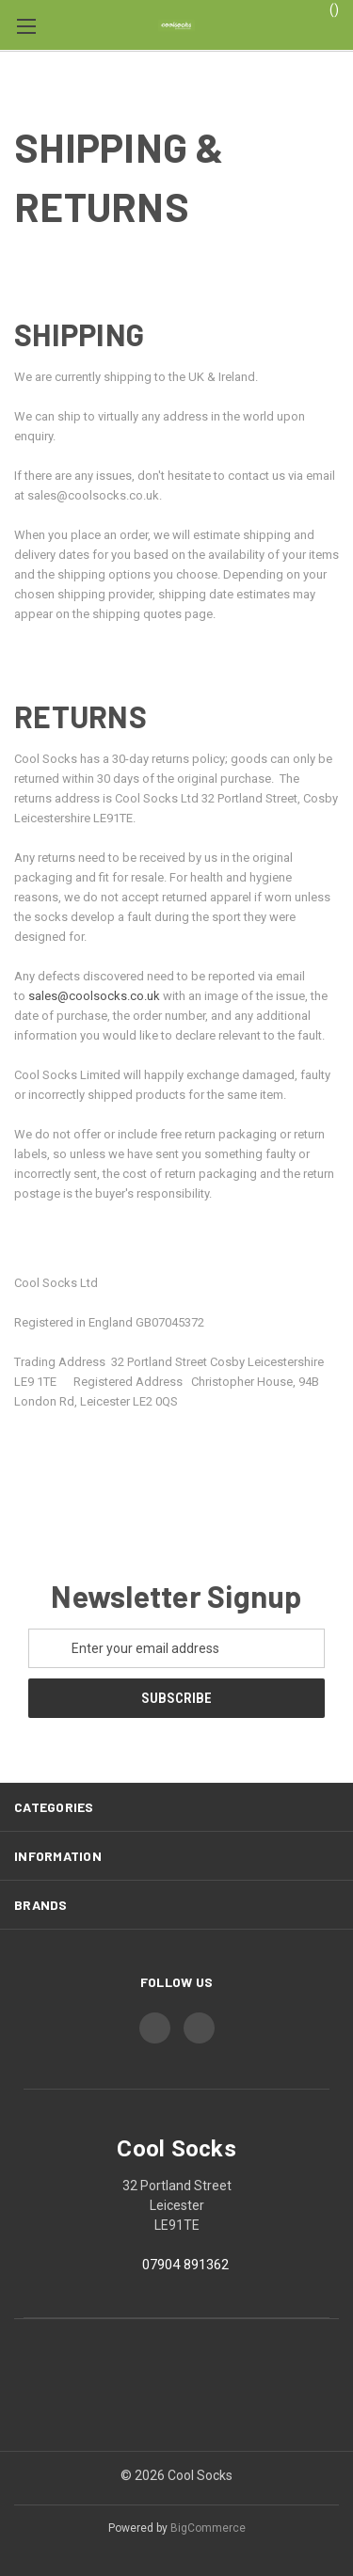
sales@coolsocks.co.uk (94, 996)
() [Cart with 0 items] (325, 8)
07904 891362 (185, 2264)
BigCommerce (208, 2528)
